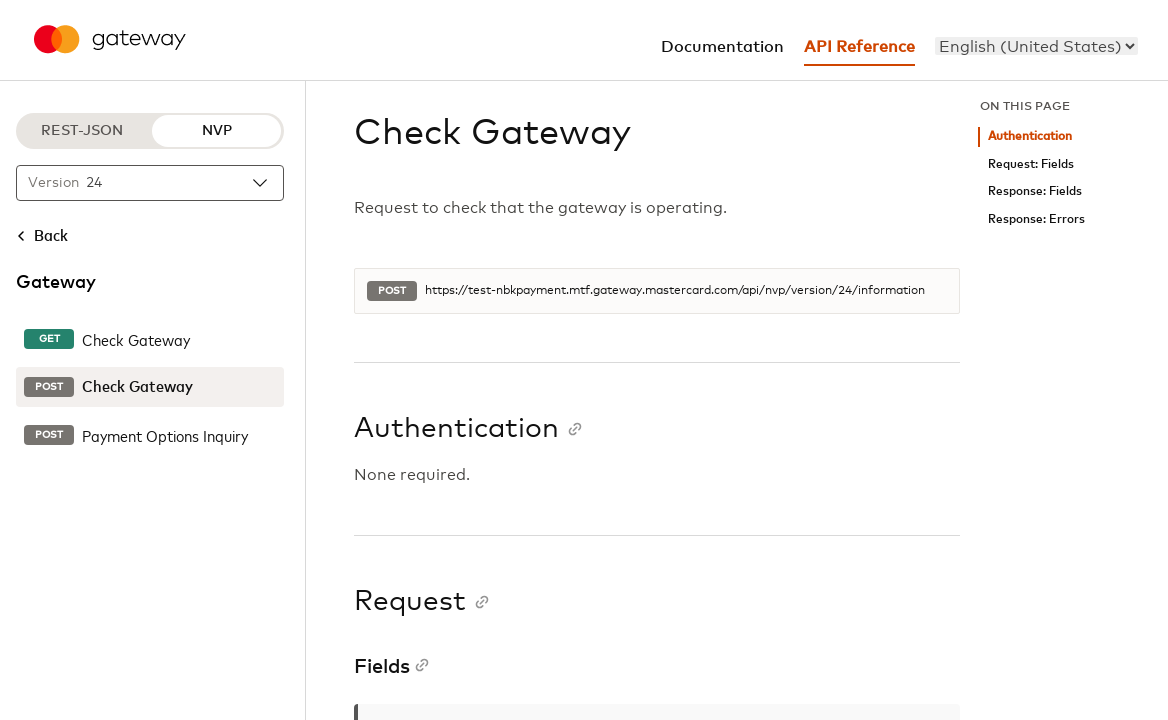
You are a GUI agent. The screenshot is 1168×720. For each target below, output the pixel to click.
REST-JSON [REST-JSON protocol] (82, 131)
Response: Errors (1036, 219)
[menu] (1036, 46)
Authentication (1030, 136)
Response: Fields (1035, 191)
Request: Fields (1031, 164)
